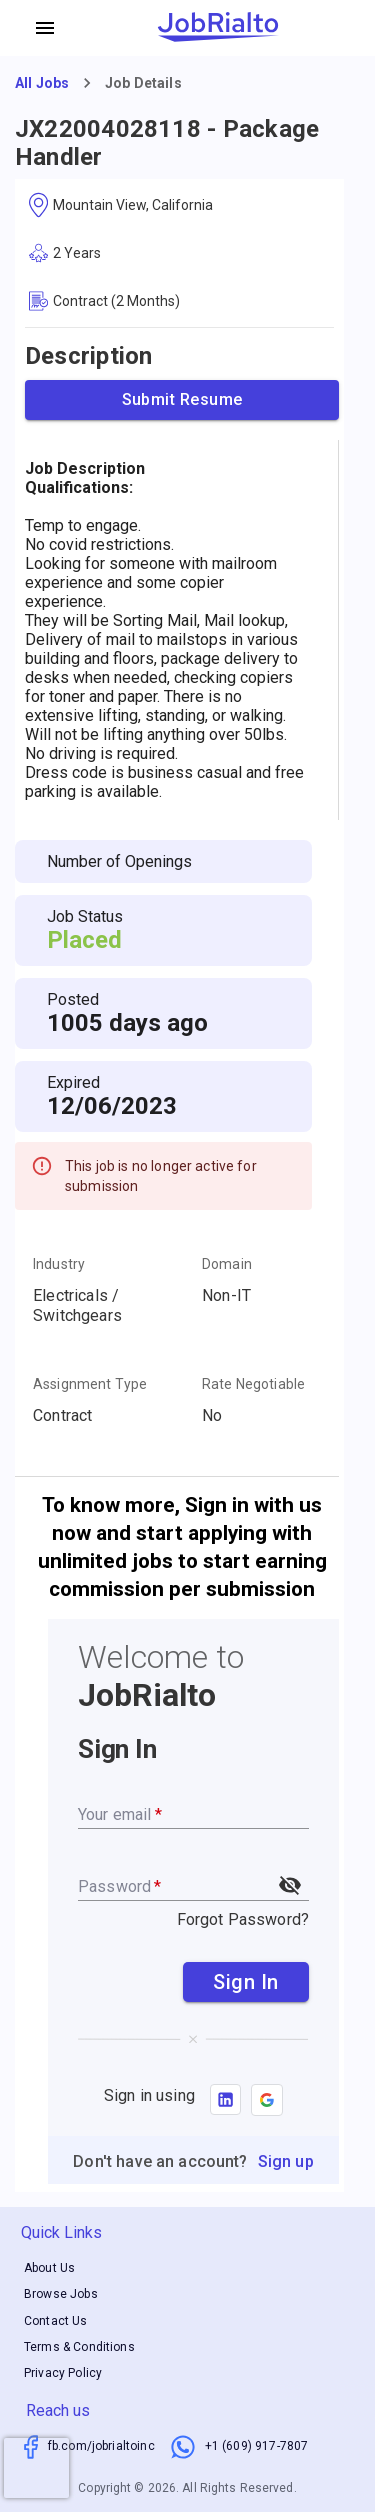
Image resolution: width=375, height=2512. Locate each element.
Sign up (286, 2161)
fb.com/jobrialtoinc (101, 2446)
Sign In (246, 1982)
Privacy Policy (63, 2373)
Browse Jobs (61, 2295)
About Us (49, 2268)
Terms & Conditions (79, 2347)
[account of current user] (45, 28)
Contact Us (56, 2321)
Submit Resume (182, 400)
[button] (267, 2100)
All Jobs (42, 83)
